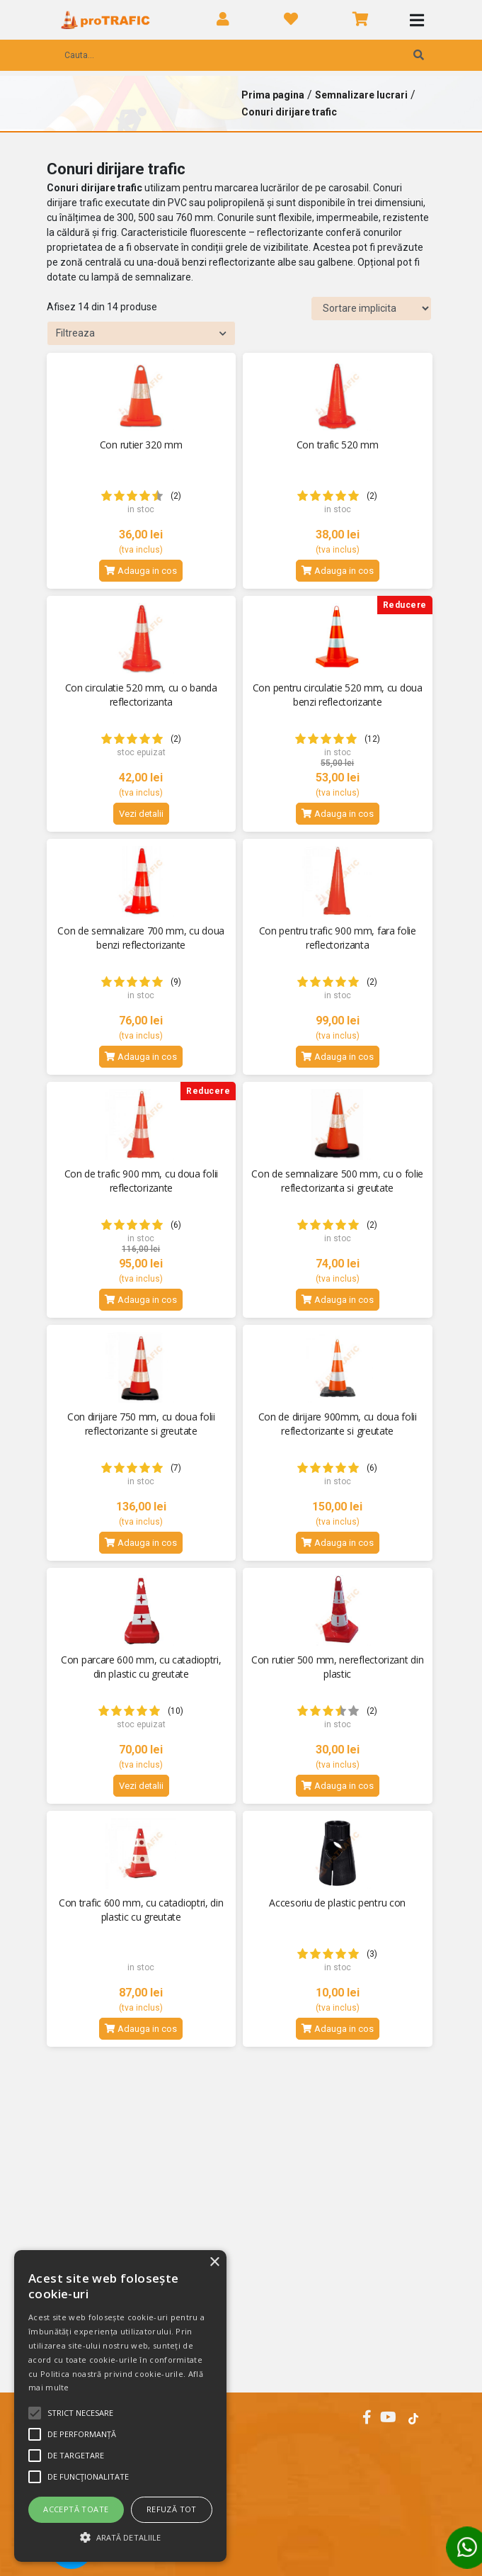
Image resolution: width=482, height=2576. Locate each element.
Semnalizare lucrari (361, 95)
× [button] (214, 2262)
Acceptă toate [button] (75, 2509)
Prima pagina (272, 95)
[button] (120, 2537)
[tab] (241, 2454)
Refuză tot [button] (172, 2509)
